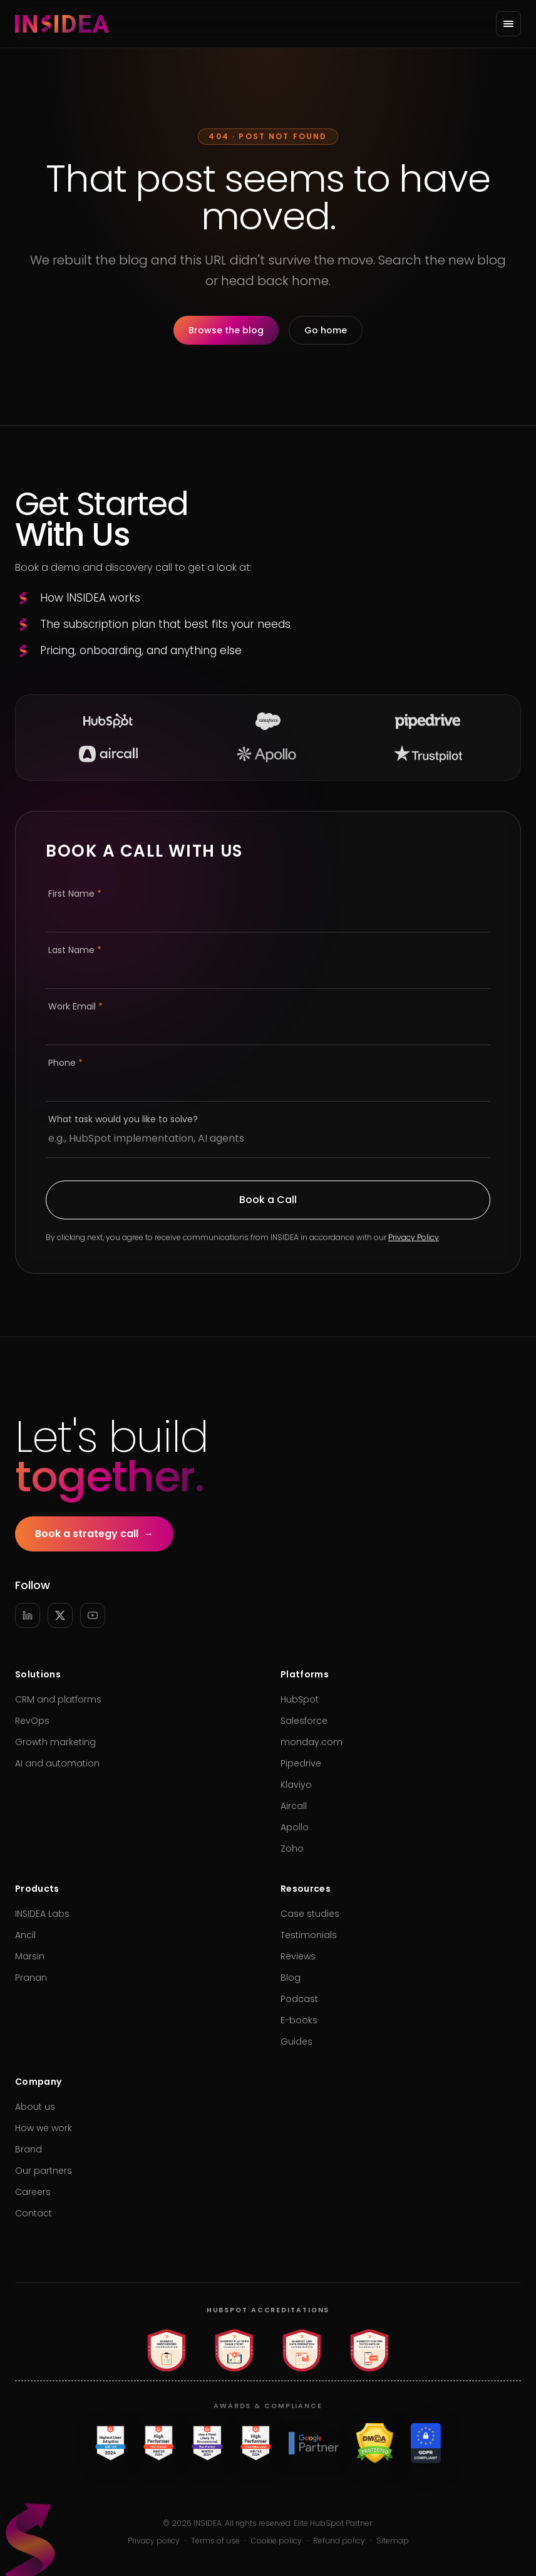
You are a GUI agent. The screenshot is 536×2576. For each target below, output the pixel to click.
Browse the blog (226, 330)
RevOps (32, 1720)
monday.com (312, 1742)
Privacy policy (154, 2541)
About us (35, 2106)
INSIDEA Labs (42, 1913)
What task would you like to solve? (123, 1119)
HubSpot (300, 1699)
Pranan (31, 1977)
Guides (296, 2041)
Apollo (295, 1827)
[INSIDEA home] (62, 24)
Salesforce (304, 1720)
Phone (65, 1062)
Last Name (74, 950)
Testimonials (309, 1935)
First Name (74, 893)
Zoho (292, 1848)
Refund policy (339, 2541)
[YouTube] (92, 1615)
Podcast (299, 1999)
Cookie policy (276, 2541)
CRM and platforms (58, 1699)
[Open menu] (508, 23)
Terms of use (215, 2541)
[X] (60, 1615)
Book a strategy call (94, 1533)
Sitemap (392, 2541)
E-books (299, 2020)
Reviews (298, 1956)
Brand (28, 2149)
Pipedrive (301, 1763)
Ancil (25, 1935)
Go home (325, 330)
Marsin (29, 1956)
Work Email (75, 1006)
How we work (43, 2128)
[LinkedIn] (27, 1615)
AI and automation (57, 1763)
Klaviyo (296, 1784)
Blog (291, 1977)
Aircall (294, 1806)
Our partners (43, 2170)
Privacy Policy (413, 1237)
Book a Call (268, 1199)
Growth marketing (55, 1742)
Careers (33, 2192)
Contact (33, 2213)
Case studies (310, 1913)
